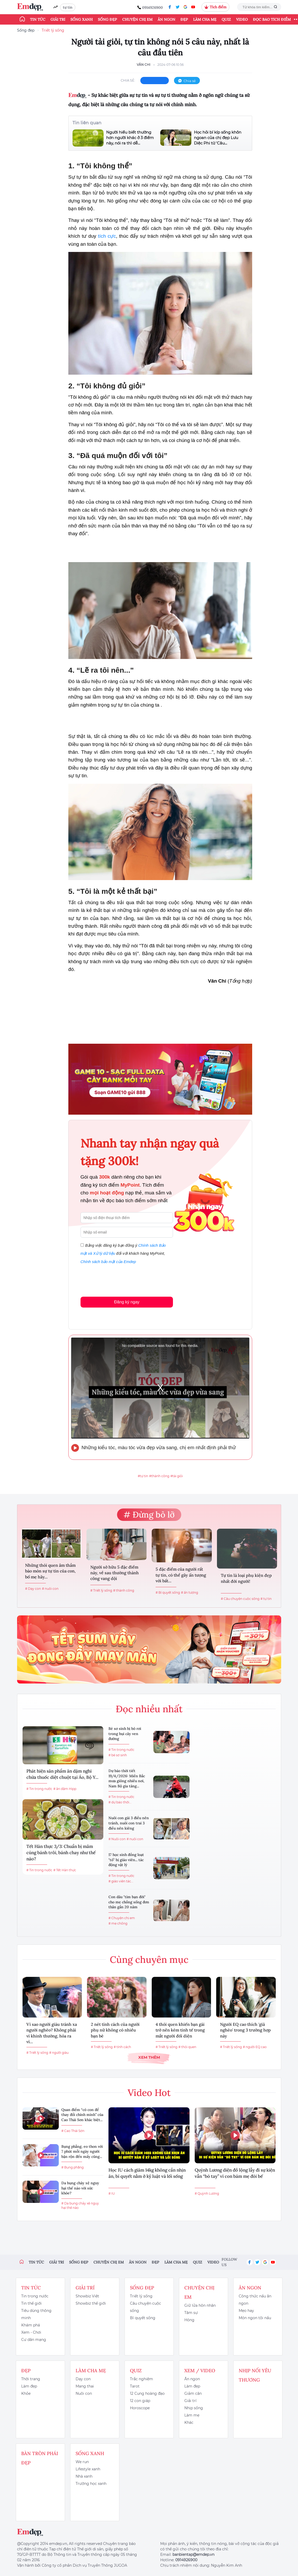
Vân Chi (143, 65)
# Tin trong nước (39, 1789)
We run (82, 2461)
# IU (111, 2193)
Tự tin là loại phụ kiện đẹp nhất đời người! (246, 1578)
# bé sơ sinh (117, 1755)
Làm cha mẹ (204, 19)
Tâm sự (191, 2312)
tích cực (107, 236)
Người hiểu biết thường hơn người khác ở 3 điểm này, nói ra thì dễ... (130, 138)
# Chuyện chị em (121, 1918)
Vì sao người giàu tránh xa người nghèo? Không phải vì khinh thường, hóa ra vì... (51, 2033)
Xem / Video (199, 2371)
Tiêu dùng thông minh (36, 2314)
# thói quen (187, 2047)
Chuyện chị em (137, 19)
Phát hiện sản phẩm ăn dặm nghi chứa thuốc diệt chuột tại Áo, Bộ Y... (62, 1774)
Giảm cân (193, 2393)
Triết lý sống (53, 30)
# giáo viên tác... (120, 1881)
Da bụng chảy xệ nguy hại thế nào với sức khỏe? (80, 2188)
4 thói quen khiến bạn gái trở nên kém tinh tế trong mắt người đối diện (180, 2030)
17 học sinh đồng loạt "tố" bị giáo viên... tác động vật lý (126, 1859)
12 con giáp (140, 2400)
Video (242, 19)
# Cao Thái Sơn (72, 2131)
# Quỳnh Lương (207, 2193)
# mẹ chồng (117, 1923)
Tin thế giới (31, 2303)
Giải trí (57, 19)
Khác (188, 2422)
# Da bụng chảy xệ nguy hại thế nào (80, 2205)
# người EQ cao (255, 2047)
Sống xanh (81, 19)
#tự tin (143, 1476)
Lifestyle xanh (88, 2469)
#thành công (159, 1476)
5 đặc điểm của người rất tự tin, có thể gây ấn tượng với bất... (181, 1574)
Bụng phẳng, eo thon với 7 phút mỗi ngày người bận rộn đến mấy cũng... (82, 2151)
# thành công (123, 1590)
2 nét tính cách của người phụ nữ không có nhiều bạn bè (115, 2030)
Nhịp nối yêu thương (255, 2375)
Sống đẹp (107, 19)
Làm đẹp (29, 2386)
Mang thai (85, 2386)
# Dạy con (33, 1589)
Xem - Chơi (31, 2332)
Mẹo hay (246, 2310)
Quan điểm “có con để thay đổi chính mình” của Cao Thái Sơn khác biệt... (82, 2114)
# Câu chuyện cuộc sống (240, 1599)
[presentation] (120, 1279)
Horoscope (140, 2408)
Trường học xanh (91, 2483)
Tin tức (37, 19)
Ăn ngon (166, 19)
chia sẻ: (128, 80)
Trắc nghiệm (141, 2379)
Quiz (226, 19)
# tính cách (122, 2047)
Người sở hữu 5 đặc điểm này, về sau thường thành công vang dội (114, 1572)
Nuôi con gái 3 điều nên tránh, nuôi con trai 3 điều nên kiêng (128, 1823)
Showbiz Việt (87, 2296)
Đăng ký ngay (127, 1302)
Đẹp (184, 19)
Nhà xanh (84, 2476)
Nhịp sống (193, 2408)
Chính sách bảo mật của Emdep (108, 1261)
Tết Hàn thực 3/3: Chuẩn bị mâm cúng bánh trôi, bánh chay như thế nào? (61, 1853)
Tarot (135, 2386)
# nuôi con (50, 1589)
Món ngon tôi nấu (255, 2318)
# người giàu (59, 2053)
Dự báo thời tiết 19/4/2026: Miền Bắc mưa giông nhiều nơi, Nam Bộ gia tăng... (126, 1778)
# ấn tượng (189, 1592)
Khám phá (30, 2325)
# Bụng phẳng (72, 2167)
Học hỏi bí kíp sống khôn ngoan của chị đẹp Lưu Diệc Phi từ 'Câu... (217, 138)
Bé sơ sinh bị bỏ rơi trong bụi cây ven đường (124, 1733)
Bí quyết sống (142, 2318)
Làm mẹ (191, 2415)
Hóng (189, 2320)
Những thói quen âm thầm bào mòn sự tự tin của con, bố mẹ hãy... (50, 1571)
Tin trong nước (34, 2296)
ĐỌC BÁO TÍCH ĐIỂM (272, 19)
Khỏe (26, 2393)
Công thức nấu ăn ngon (255, 2300)
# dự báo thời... (120, 1802)
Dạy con (83, 2379)
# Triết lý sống (101, 1590)
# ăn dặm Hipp (64, 1789)
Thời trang (30, 2379)
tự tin (67, 7)
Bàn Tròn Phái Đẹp (39, 2458)
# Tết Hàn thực (64, 1870)
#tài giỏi (176, 1476)
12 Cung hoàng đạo (147, 2393)
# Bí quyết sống (168, 1592)
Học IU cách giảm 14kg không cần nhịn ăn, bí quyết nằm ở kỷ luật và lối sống (147, 2173)
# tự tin (266, 1599)
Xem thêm (149, 2057)
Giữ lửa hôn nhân (200, 2305)
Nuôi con (84, 2393)
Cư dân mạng (33, 2339)
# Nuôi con (117, 1839)
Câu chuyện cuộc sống (145, 2307)
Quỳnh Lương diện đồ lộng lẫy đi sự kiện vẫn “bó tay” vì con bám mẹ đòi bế (235, 2173)
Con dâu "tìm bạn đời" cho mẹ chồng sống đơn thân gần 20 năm (128, 1902)
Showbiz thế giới (91, 2303)
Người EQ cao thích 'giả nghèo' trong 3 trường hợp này (245, 2030)
